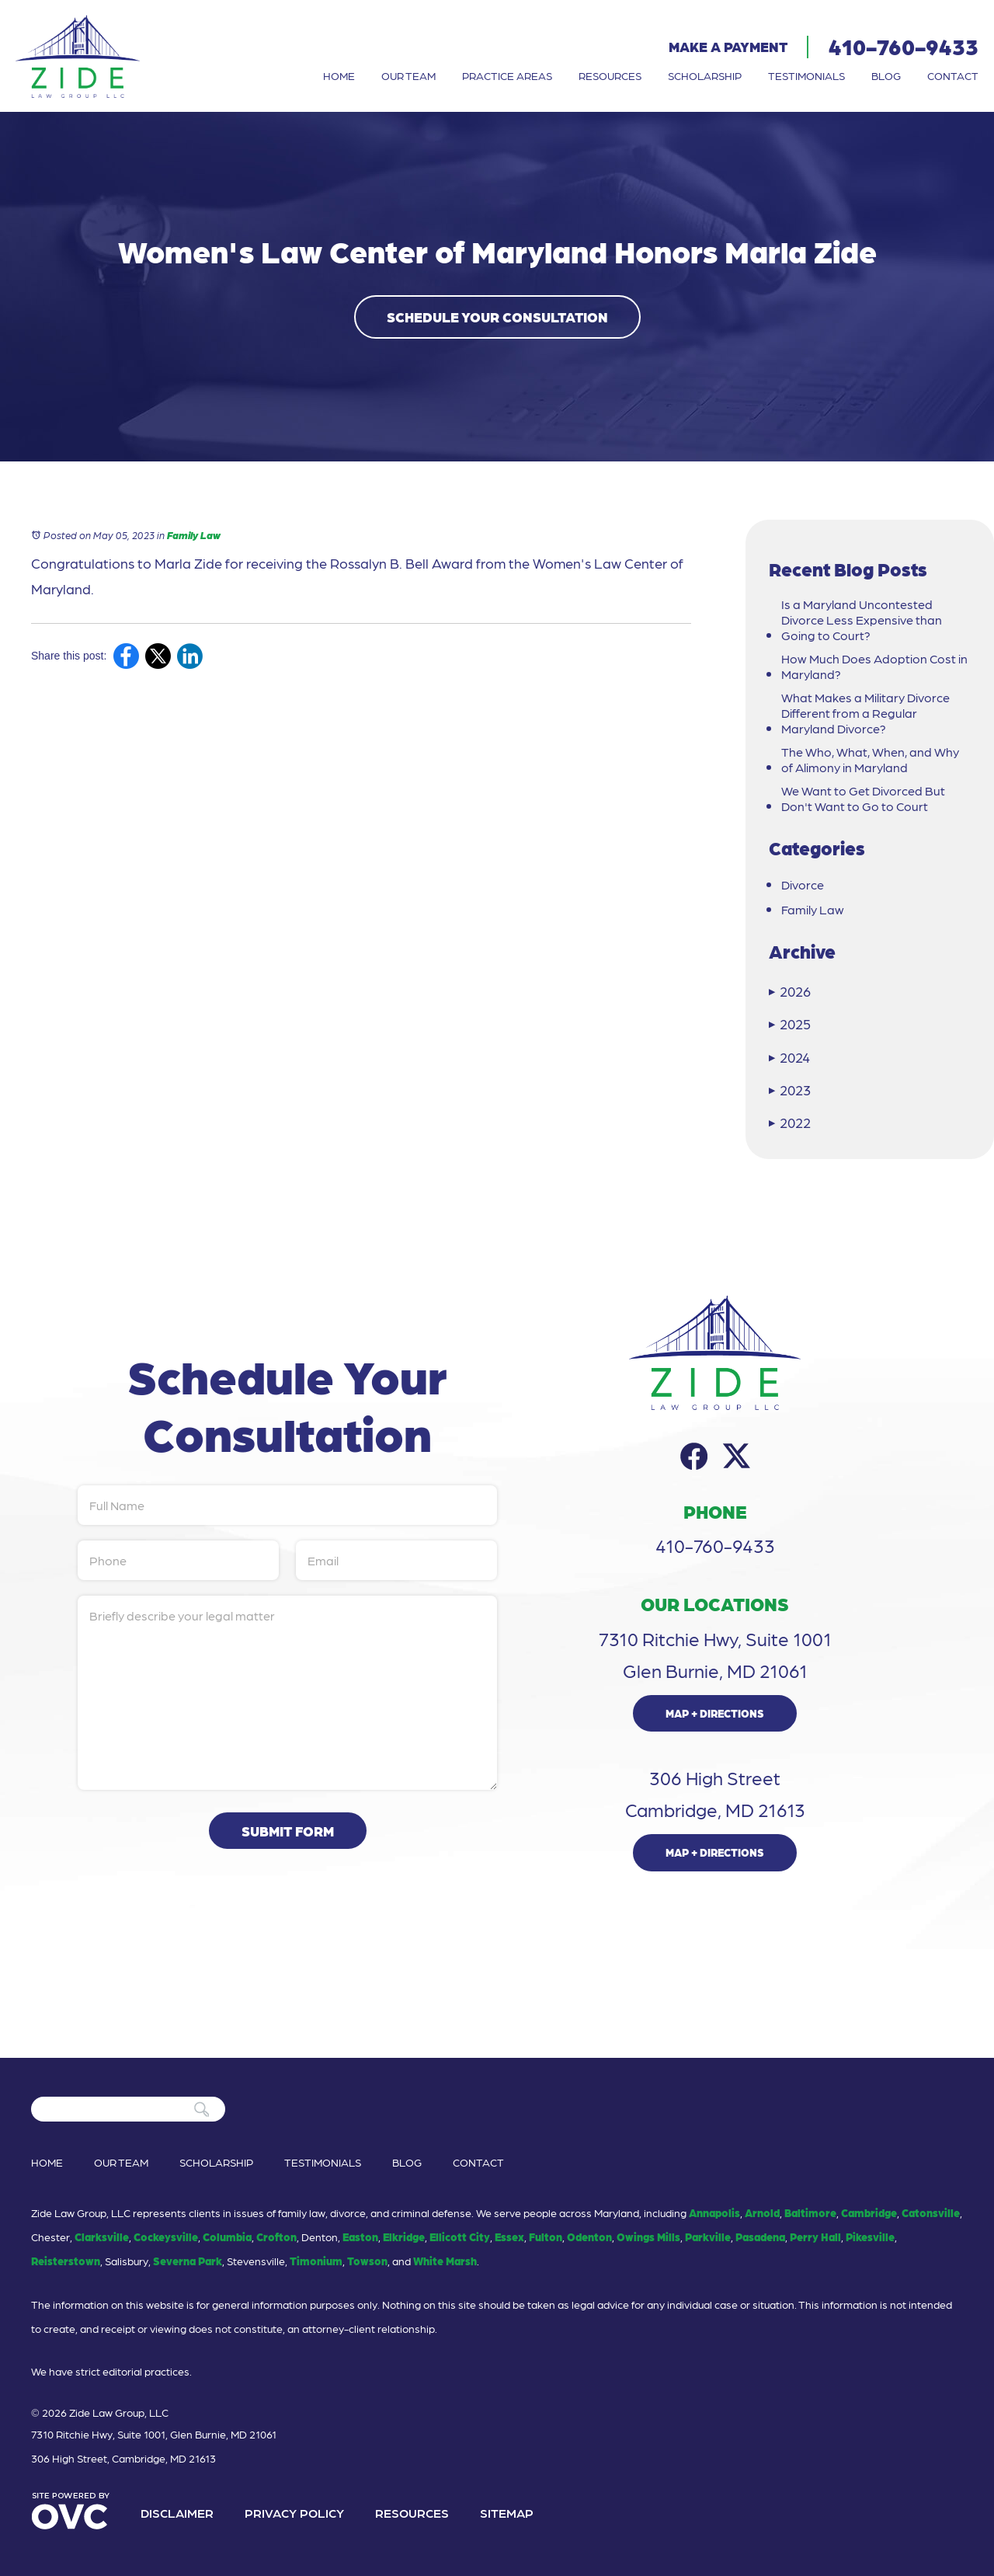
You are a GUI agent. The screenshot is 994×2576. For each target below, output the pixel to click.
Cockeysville (166, 2237)
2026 (790, 991)
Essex (509, 2237)
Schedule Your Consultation (497, 316)
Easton (360, 2237)
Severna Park (187, 2261)
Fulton (545, 2237)
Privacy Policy (294, 2513)
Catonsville (931, 2212)
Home (339, 75)
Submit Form (288, 1831)
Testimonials (806, 75)
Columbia (227, 2237)
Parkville (708, 2237)
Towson (367, 2261)
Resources (610, 75)
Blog (886, 75)
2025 (790, 1023)
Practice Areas (507, 75)
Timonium (316, 2261)
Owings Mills (648, 2237)
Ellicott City (459, 2237)
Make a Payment (728, 46)
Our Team (408, 75)
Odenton (589, 2237)
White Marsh (445, 2261)
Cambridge (869, 2212)
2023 (790, 1089)
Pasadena (760, 2237)
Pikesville (870, 2237)
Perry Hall (815, 2237)
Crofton (276, 2237)
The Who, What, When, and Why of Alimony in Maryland (870, 759)
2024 (789, 1057)
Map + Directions (715, 1713)
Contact (952, 75)
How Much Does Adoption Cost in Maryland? (874, 666)
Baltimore (810, 2212)
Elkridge (404, 2237)
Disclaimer (177, 2513)
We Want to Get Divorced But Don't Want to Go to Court (863, 798)
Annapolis (714, 2212)
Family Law (194, 534)
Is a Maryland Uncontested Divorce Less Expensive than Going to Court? (861, 620)
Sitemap (506, 2513)
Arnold (762, 2212)
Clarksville (102, 2237)
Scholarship (705, 75)
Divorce (802, 885)
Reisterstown (65, 2261)
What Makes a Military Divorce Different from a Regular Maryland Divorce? (865, 713)
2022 (790, 1122)
